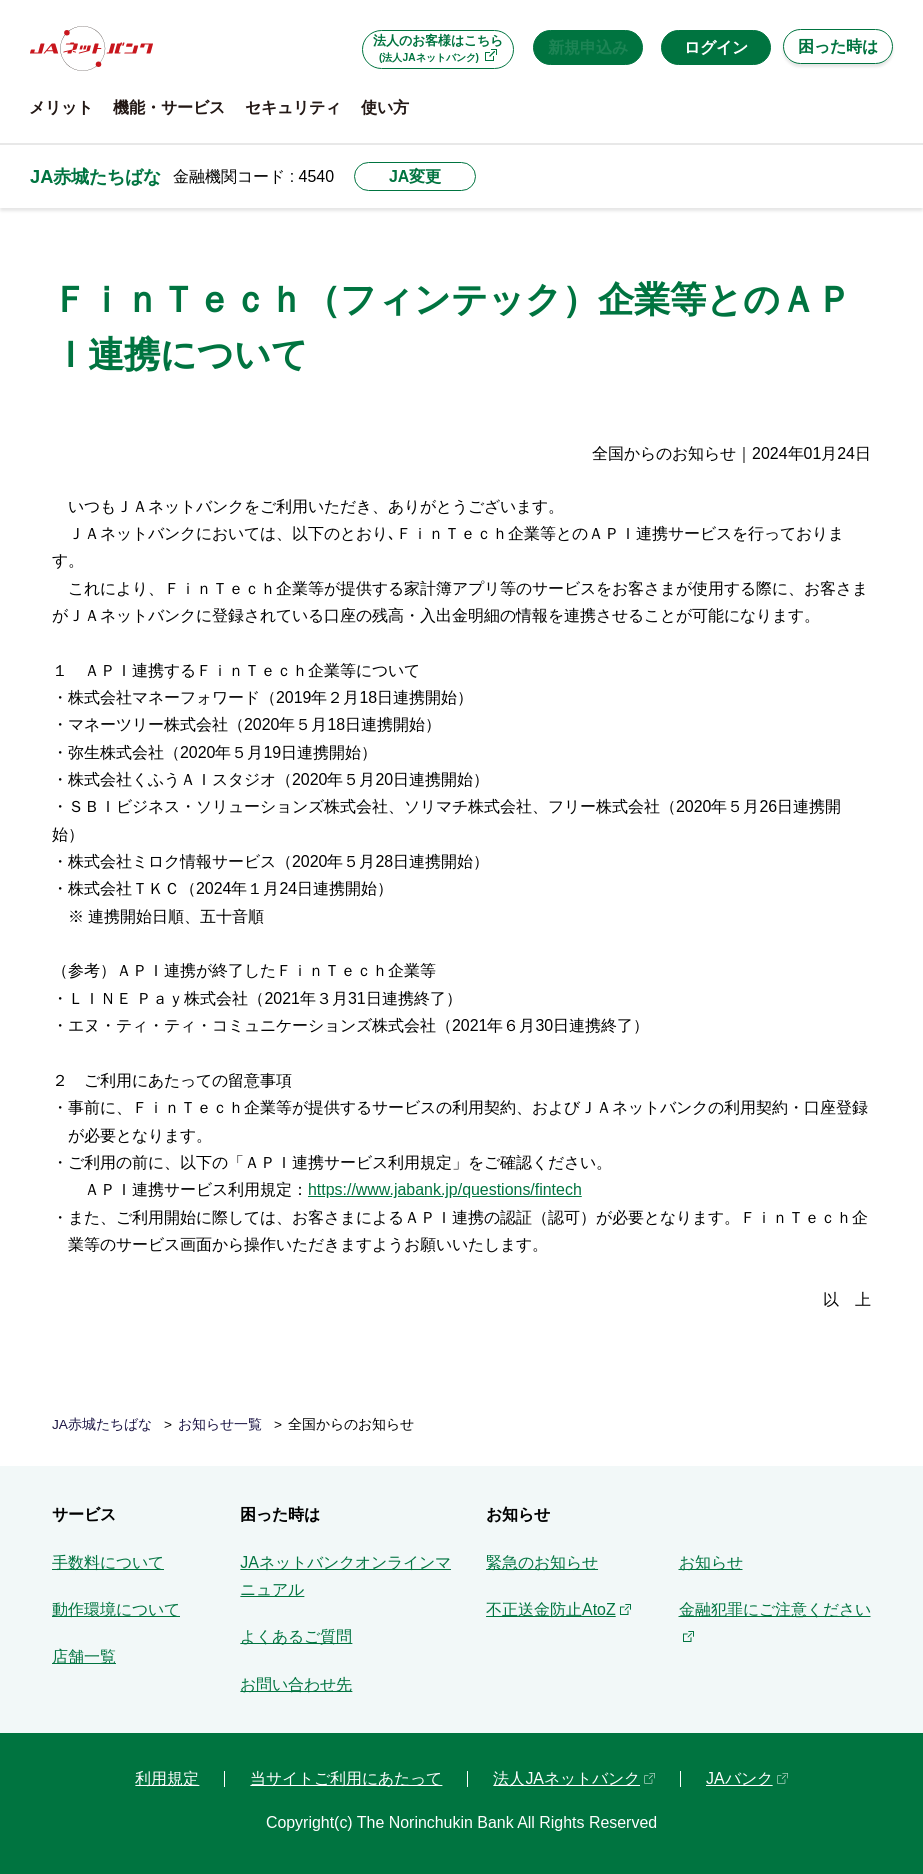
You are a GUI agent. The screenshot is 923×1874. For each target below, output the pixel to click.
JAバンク (739, 1778)
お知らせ (711, 1562)
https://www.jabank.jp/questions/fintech (445, 1189)
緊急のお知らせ (542, 1562)
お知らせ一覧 (220, 1424)
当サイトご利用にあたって (346, 1778)
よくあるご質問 (296, 1636)
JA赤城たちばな (95, 176)
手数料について (108, 1562)
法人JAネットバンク (566, 1778)
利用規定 (167, 1778)
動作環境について (116, 1609)
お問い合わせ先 (296, 1684)
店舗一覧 (84, 1656)
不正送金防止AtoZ (551, 1609)
